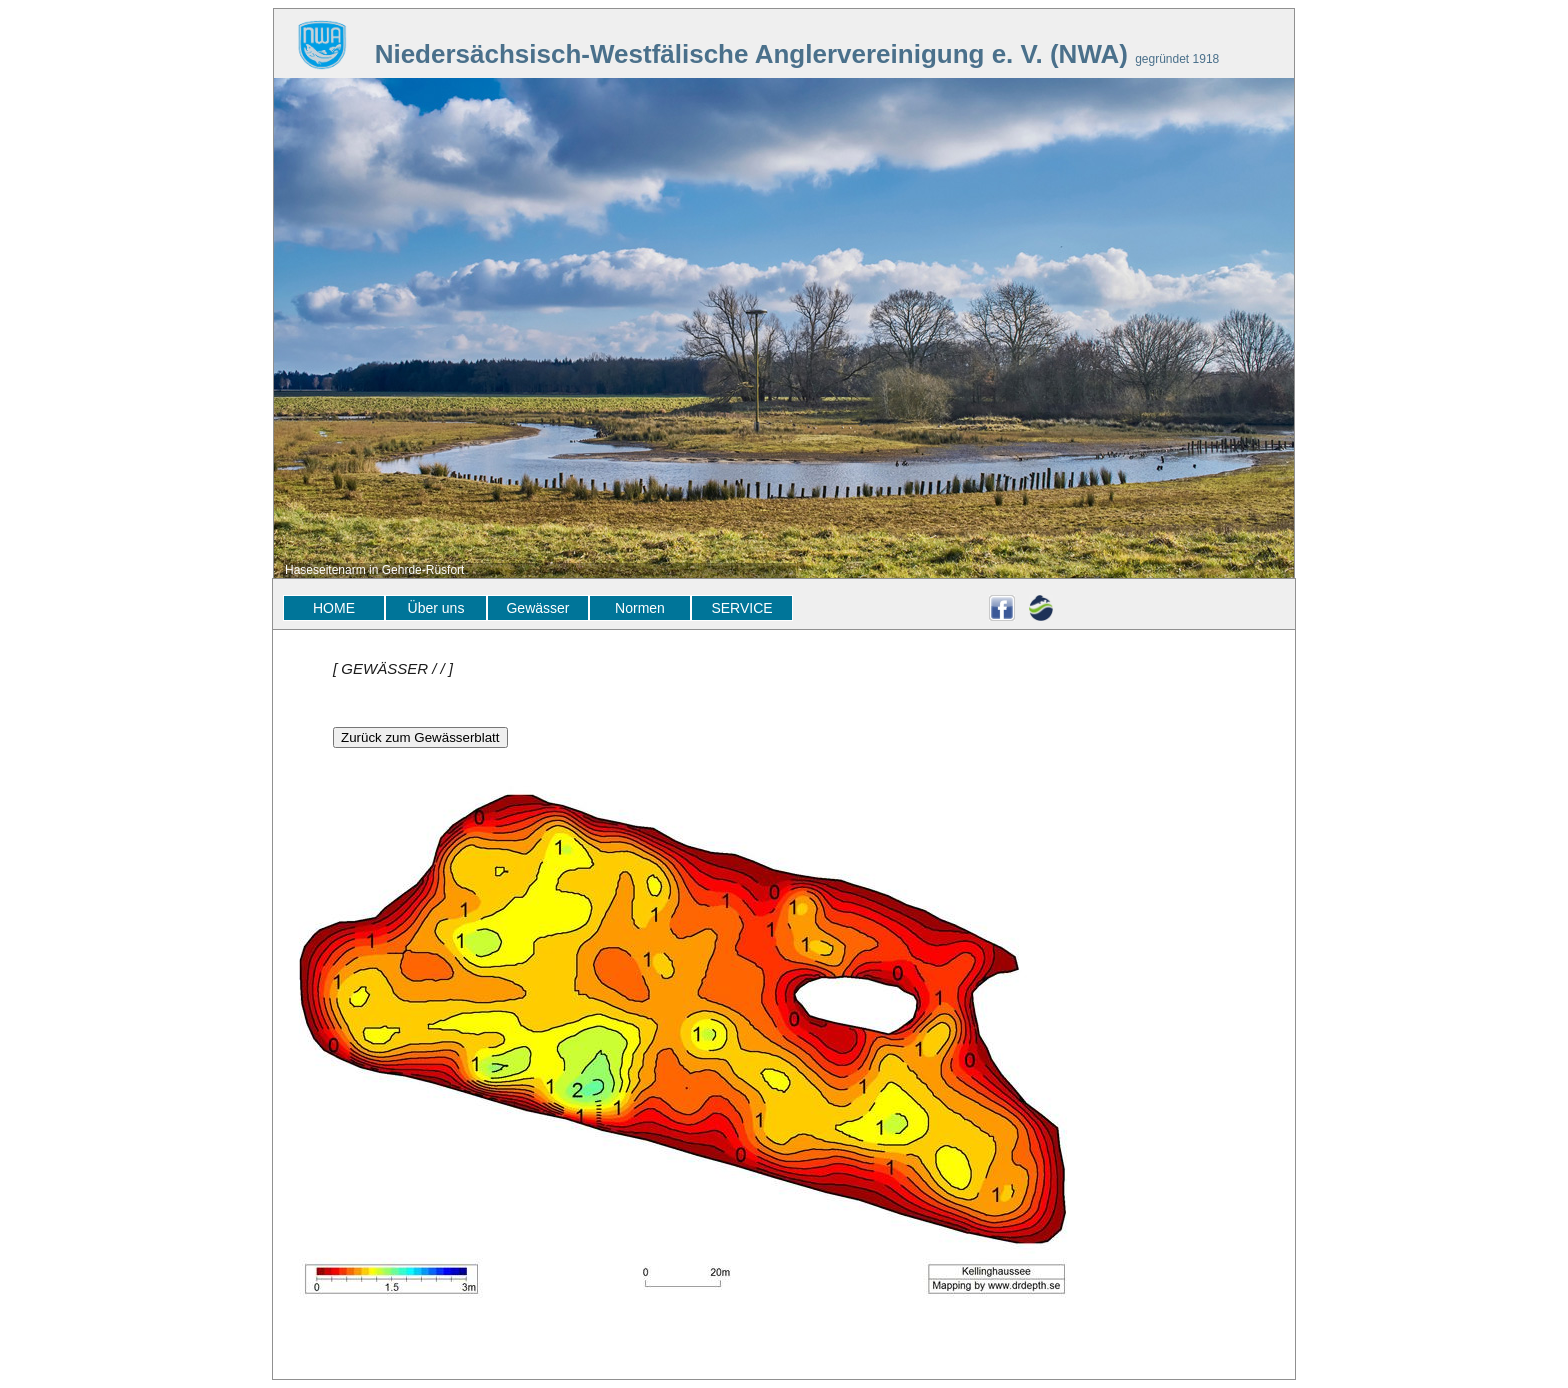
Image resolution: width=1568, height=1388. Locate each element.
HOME (334, 608)
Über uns (436, 608)
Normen (640, 608)
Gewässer (537, 608)
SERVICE (741, 608)
